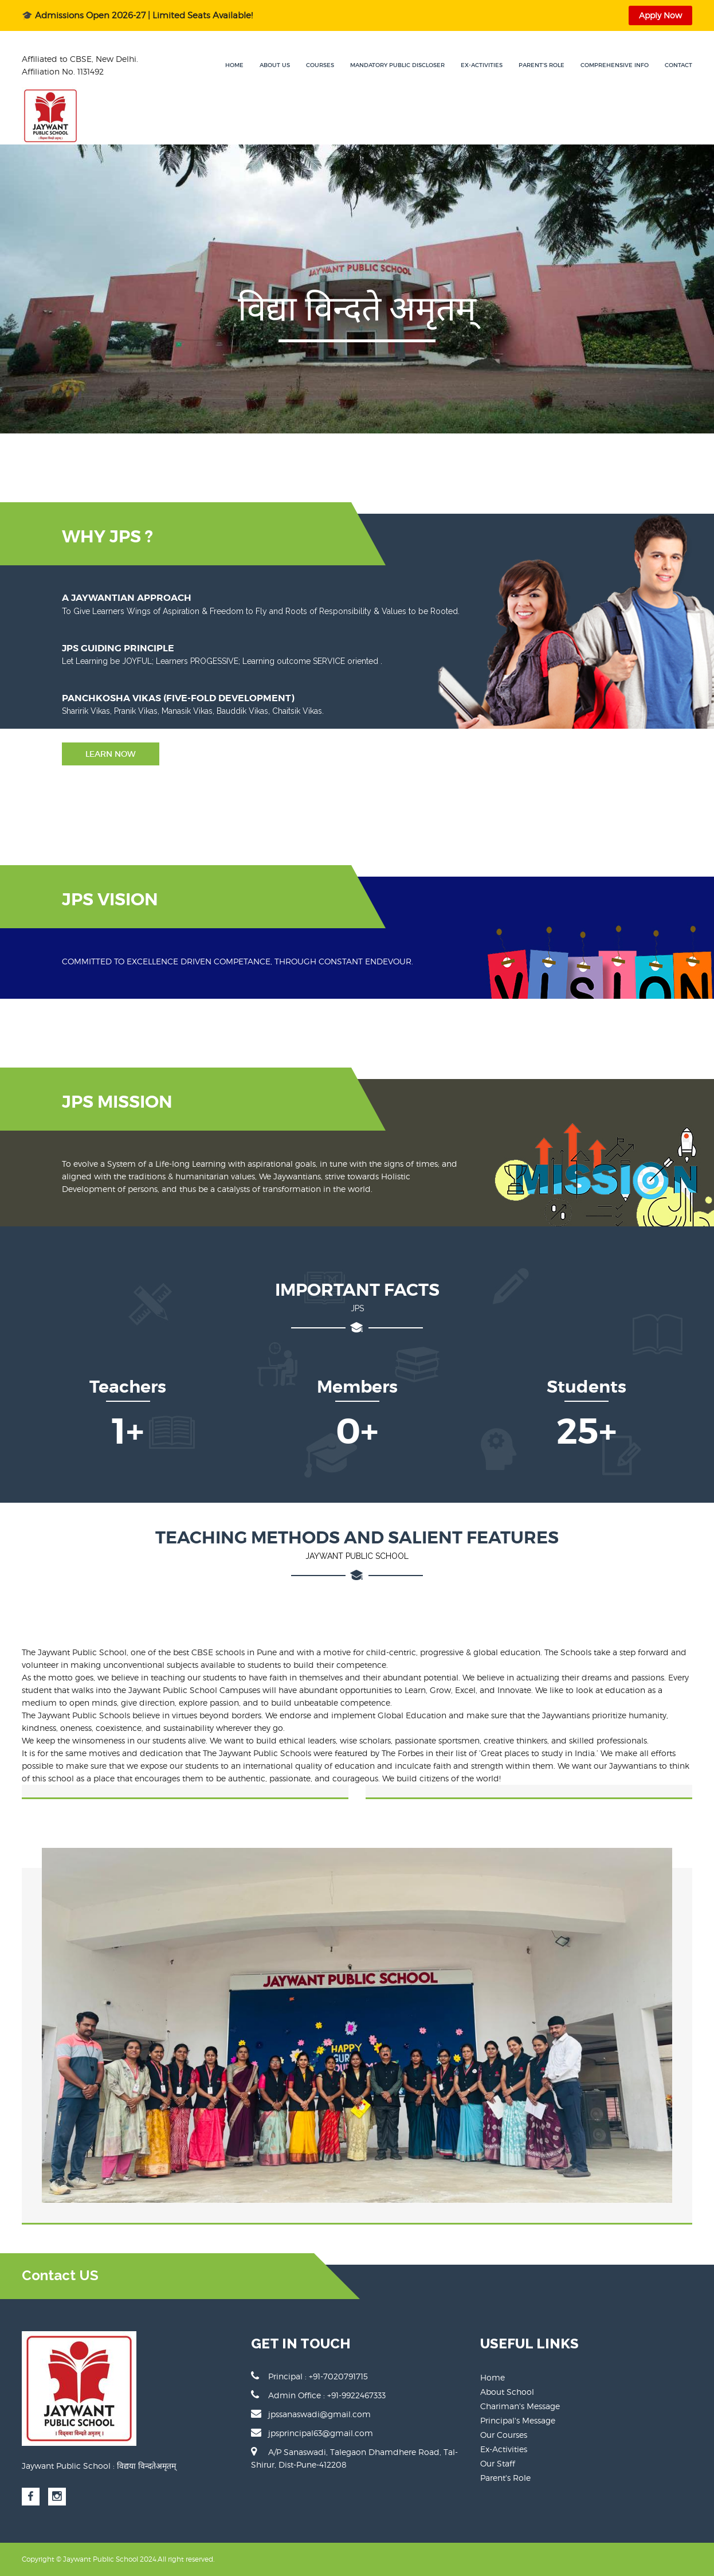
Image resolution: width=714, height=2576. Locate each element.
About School (507, 2392)
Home (234, 65)
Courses (320, 65)
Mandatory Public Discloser (397, 65)
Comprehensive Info (614, 65)
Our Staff (497, 2463)
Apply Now (660, 15)
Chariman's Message (520, 2406)
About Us (275, 65)
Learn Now (110, 754)
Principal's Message (517, 2420)
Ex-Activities (482, 65)
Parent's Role (541, 65)
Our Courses (503, 2435)
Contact (678, 65)
